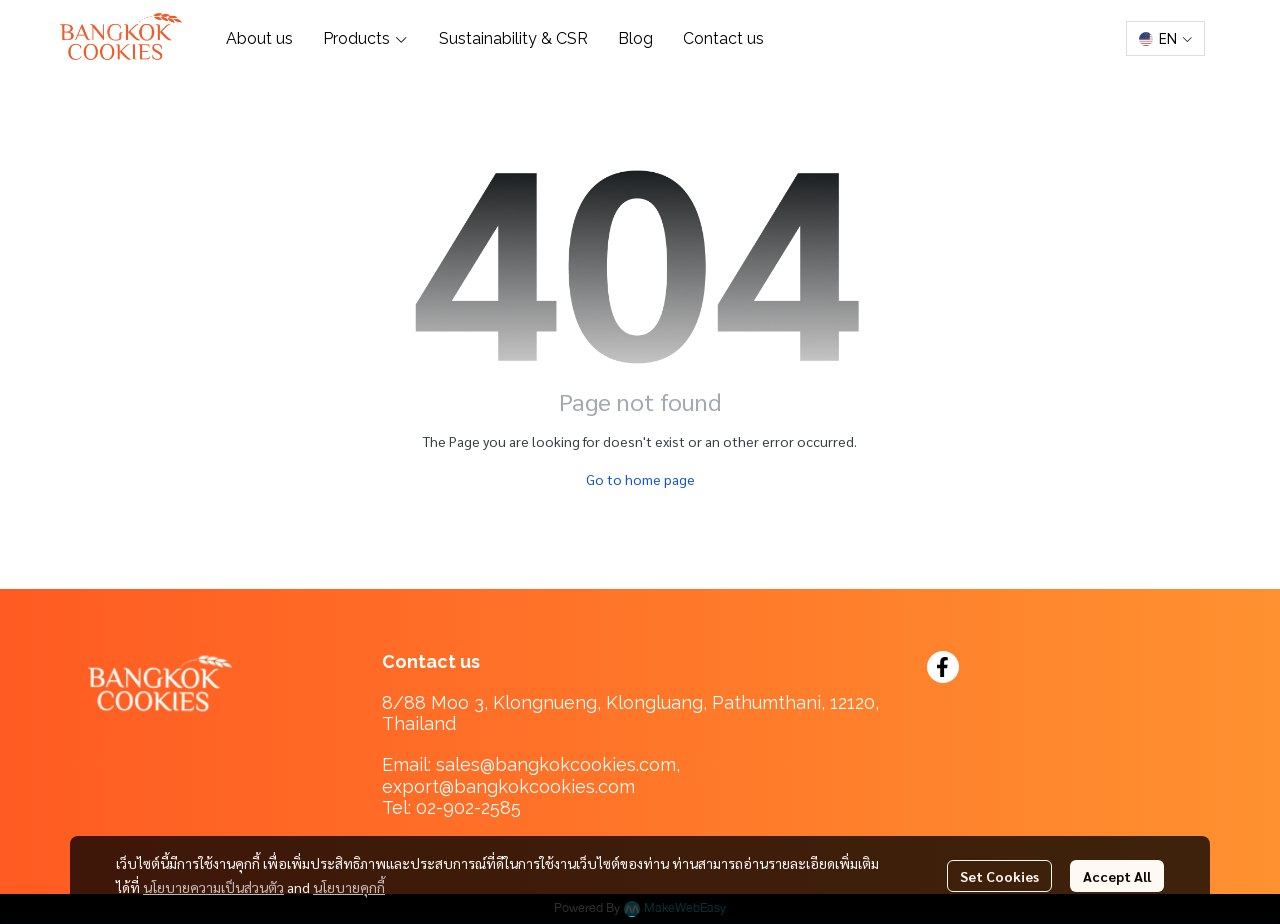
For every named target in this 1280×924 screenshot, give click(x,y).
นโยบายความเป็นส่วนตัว (213, 887)
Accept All (1117, 876)
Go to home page (640, 479)
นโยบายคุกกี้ (349, 887)
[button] (1165, 38)
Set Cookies (999, 876)
